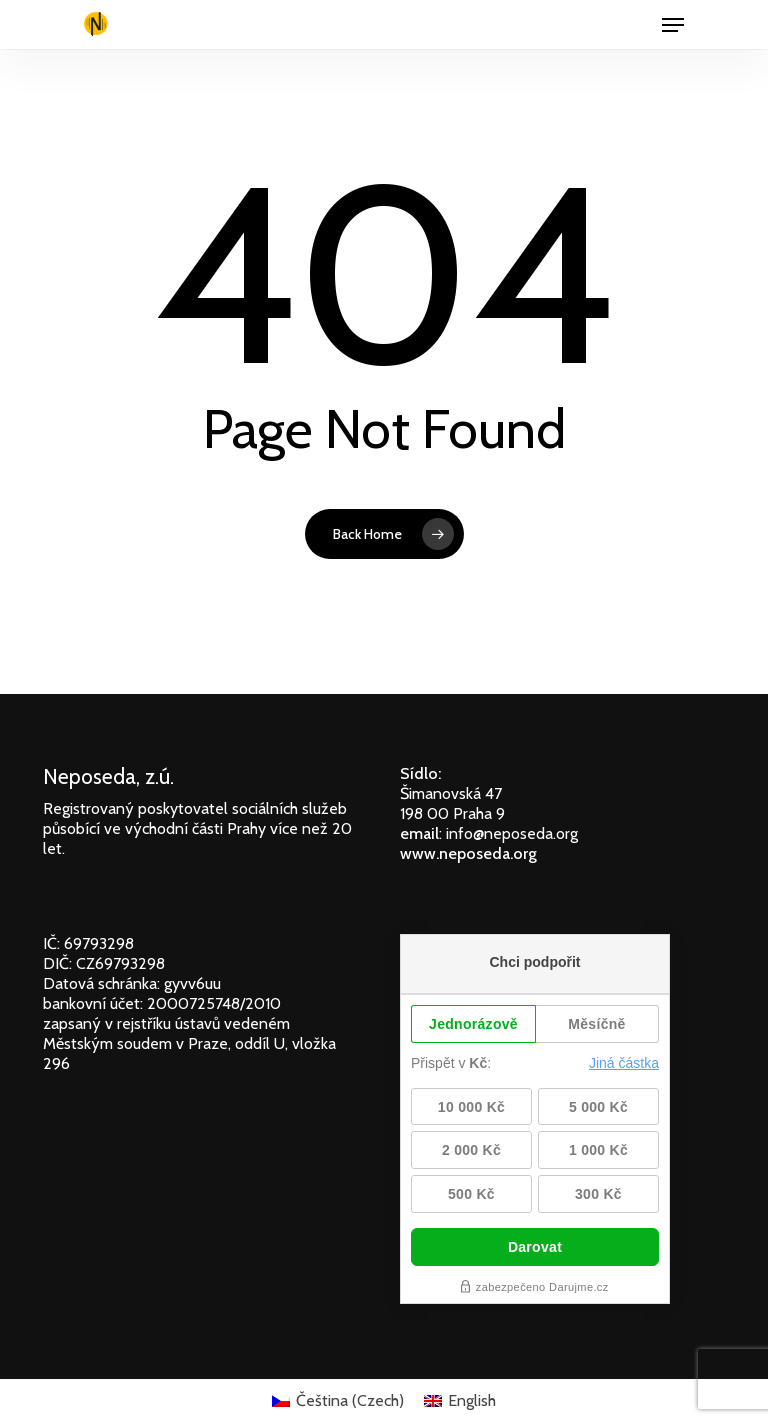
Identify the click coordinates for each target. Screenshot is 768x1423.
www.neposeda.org (468, 853)
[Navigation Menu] (673, 25)
